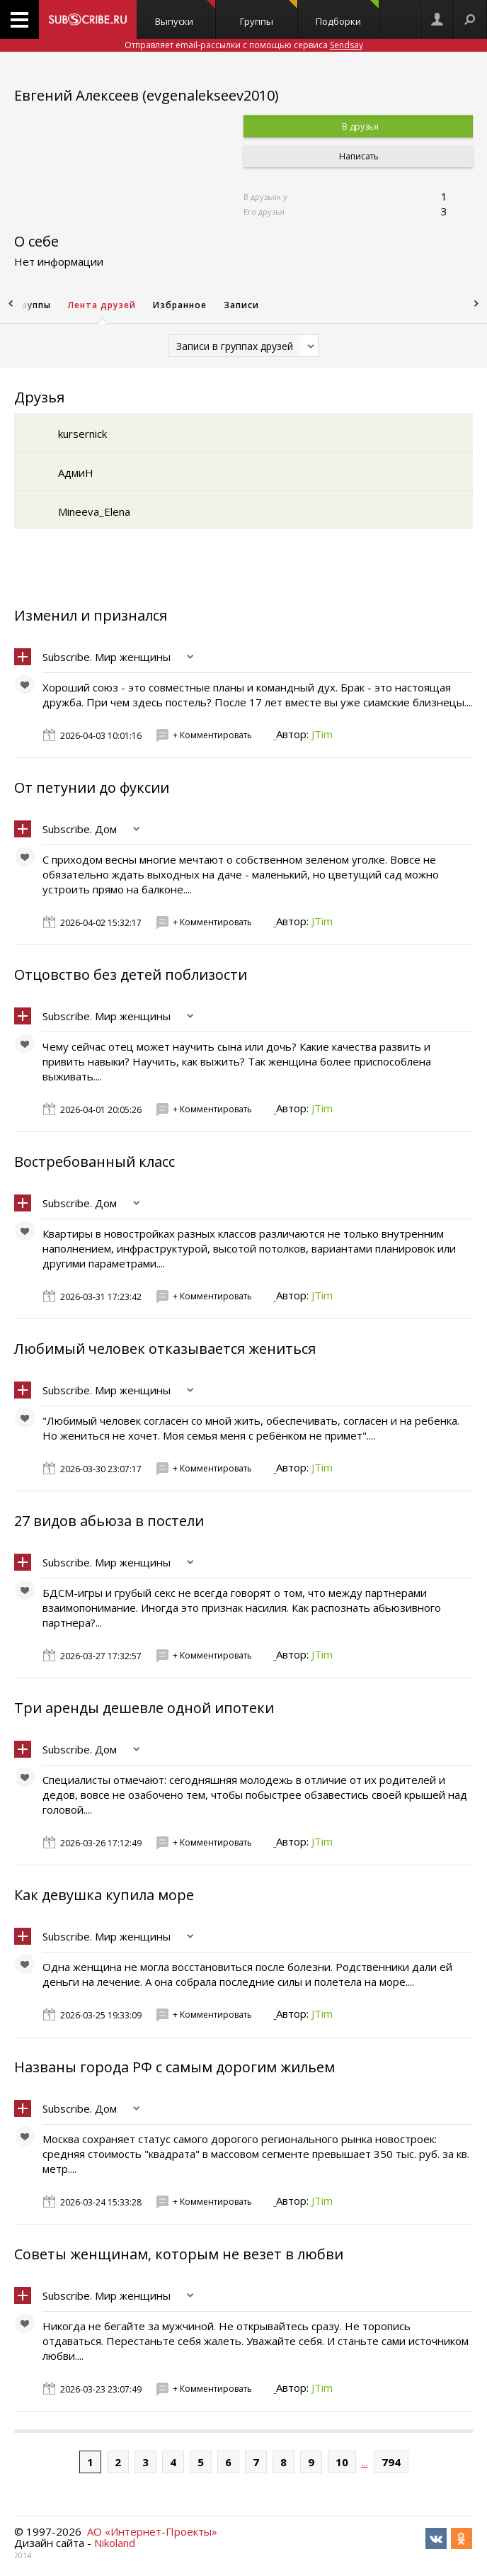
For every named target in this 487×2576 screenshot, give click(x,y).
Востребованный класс (94, 1161)
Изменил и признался (90, 615)
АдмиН (75, 472)
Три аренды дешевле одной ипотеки (144, 1707)
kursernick (82, 433)
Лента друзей (102, 305)
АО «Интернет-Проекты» (152, 2531)
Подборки (347, 14)
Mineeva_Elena (94, 511)
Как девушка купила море (104, 1894)
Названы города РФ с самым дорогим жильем (174, 2067)
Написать (358, 156)
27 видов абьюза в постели (109, 1520)
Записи (241, 305)
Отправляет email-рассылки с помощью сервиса (244, 45)
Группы (268, 14)
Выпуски (184, 14)
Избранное (180, 305)
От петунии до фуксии (91, 787)
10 (342, 2462)
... (365, 2462)
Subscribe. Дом (79, 829)
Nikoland (114, 2543)
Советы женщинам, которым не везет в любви (178, 2254)
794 (391, 2462)
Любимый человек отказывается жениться (165, 1348)
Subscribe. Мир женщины (106, 657)
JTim (322, 734)
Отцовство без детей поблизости (130, 974)
